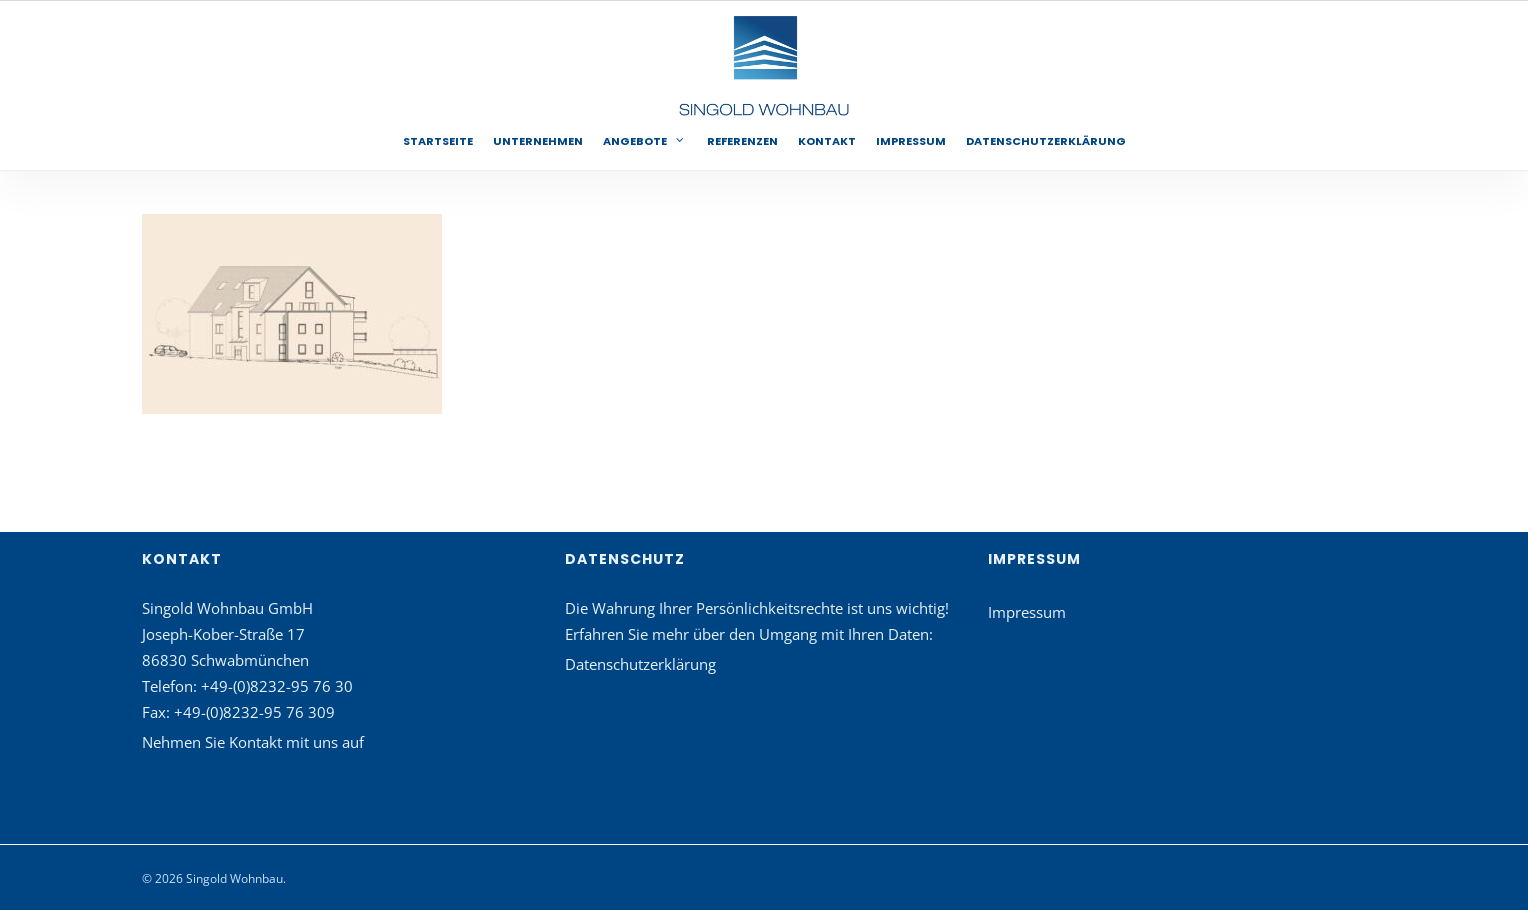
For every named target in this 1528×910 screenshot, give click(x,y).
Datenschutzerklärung (640, 664)
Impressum (1027, 612)
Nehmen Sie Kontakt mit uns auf (253, 742)
